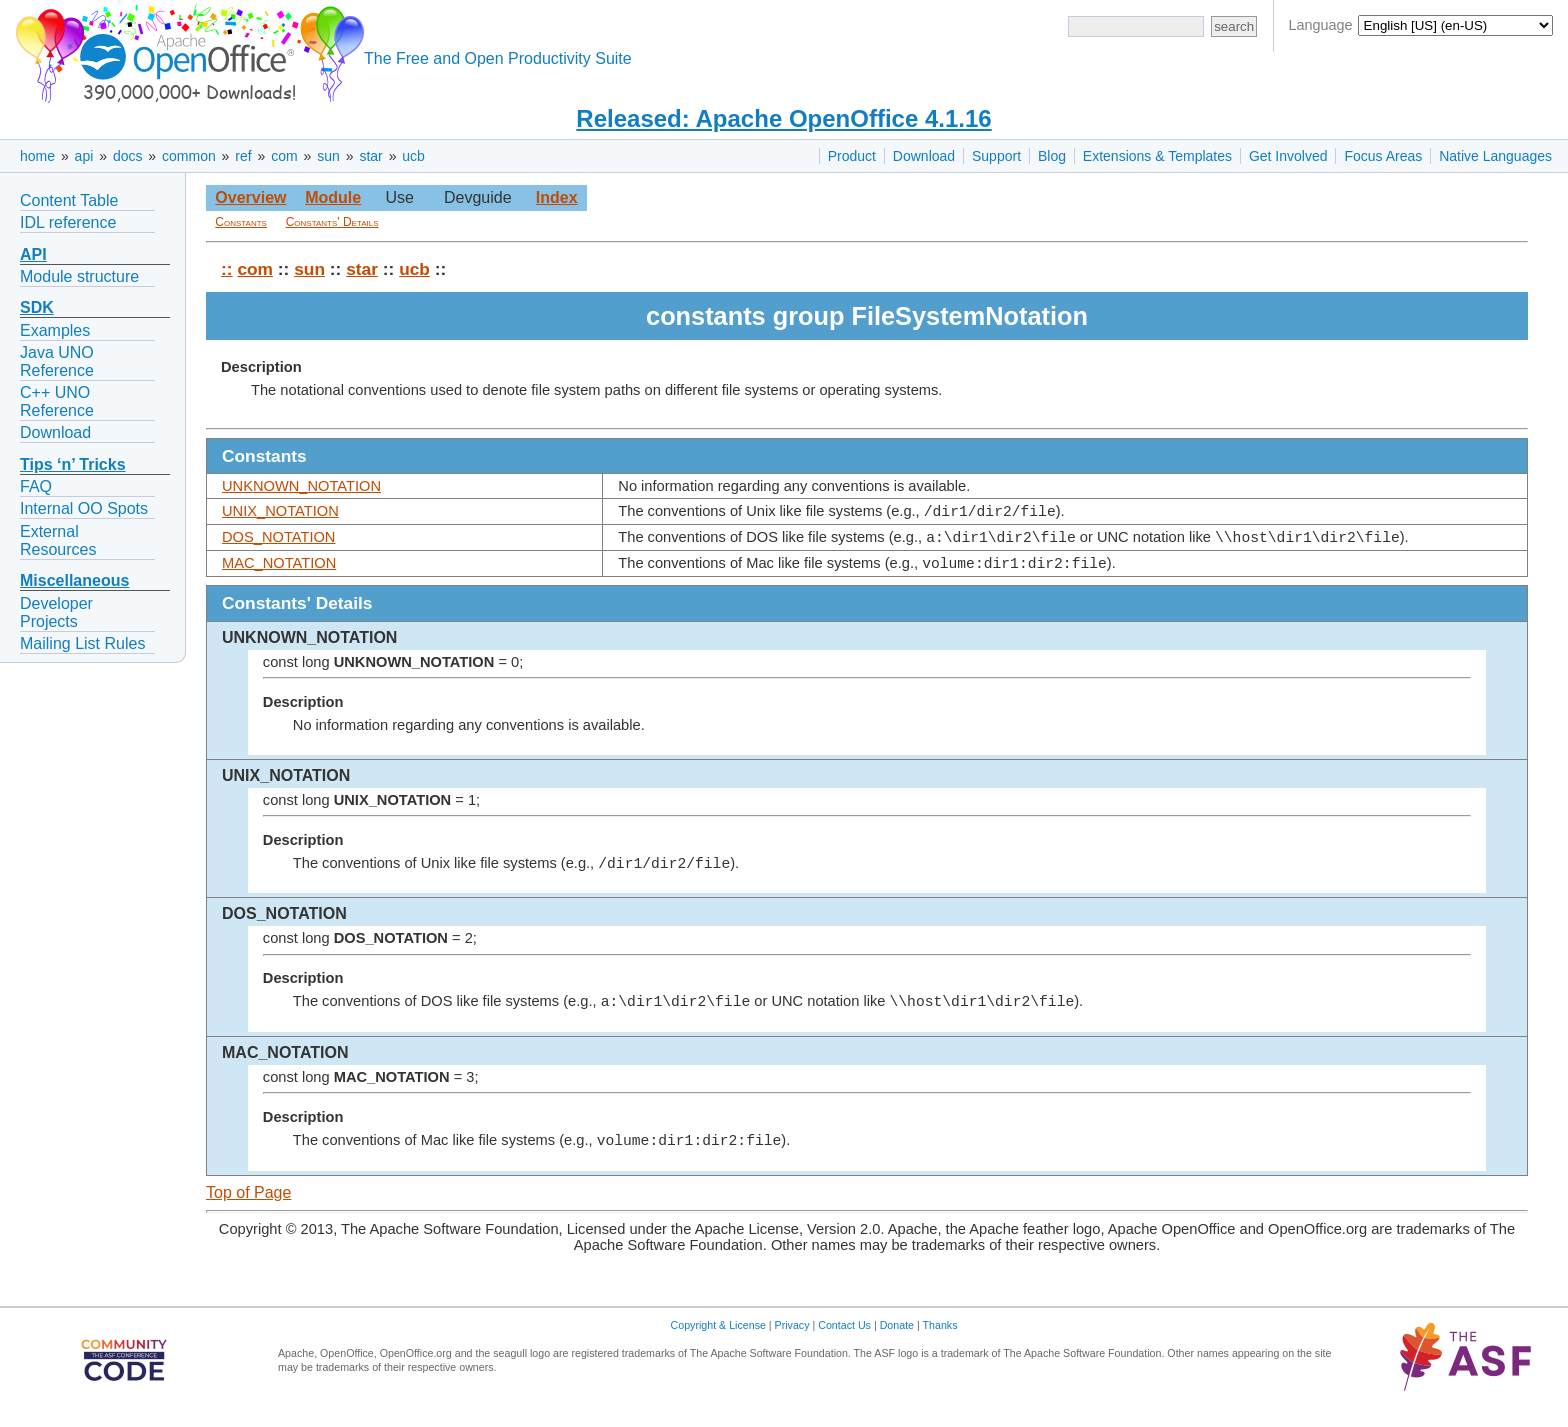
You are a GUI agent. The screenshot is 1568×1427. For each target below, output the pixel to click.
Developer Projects (56, 612)
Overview (250, 197)
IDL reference (68, 222)
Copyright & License (718, 1334)
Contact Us (844, 1334)
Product (852, 156)
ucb (413, 156)
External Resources (58, 540)
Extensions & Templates (1157, 156)
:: (227, 269)
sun (328, 156)
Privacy (792, 1334)
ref (243, 156)
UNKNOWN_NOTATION (301, 486)
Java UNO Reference (57, 361)
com (284, 156)
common (189, 156)
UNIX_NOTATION (280, 511)
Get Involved (1288, 156)
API (33, 254)
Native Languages (1495, 156)
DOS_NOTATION (278, 540)
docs (128, 156)
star (370, 156)
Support (996, 156)
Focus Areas (1383, 156)
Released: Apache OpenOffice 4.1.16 (783, 118)
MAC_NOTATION (279, 569)
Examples (55, 330)
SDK (37, 307)
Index (557, 197)
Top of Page (248, 1201)
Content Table (69, 200)
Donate (897, 1334)
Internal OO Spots (84, 508)
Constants (241, 222)
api (84, 156)
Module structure (79, 276)
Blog (1052, 156)
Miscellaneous (74, 580)
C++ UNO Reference (57, 401)
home (37, 156)
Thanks (940, 1334)
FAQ (36, 486)
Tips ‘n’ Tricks (73, 464)
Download (924, 156)
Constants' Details (332, 222)
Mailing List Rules (82, 643)
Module (333, 197)
